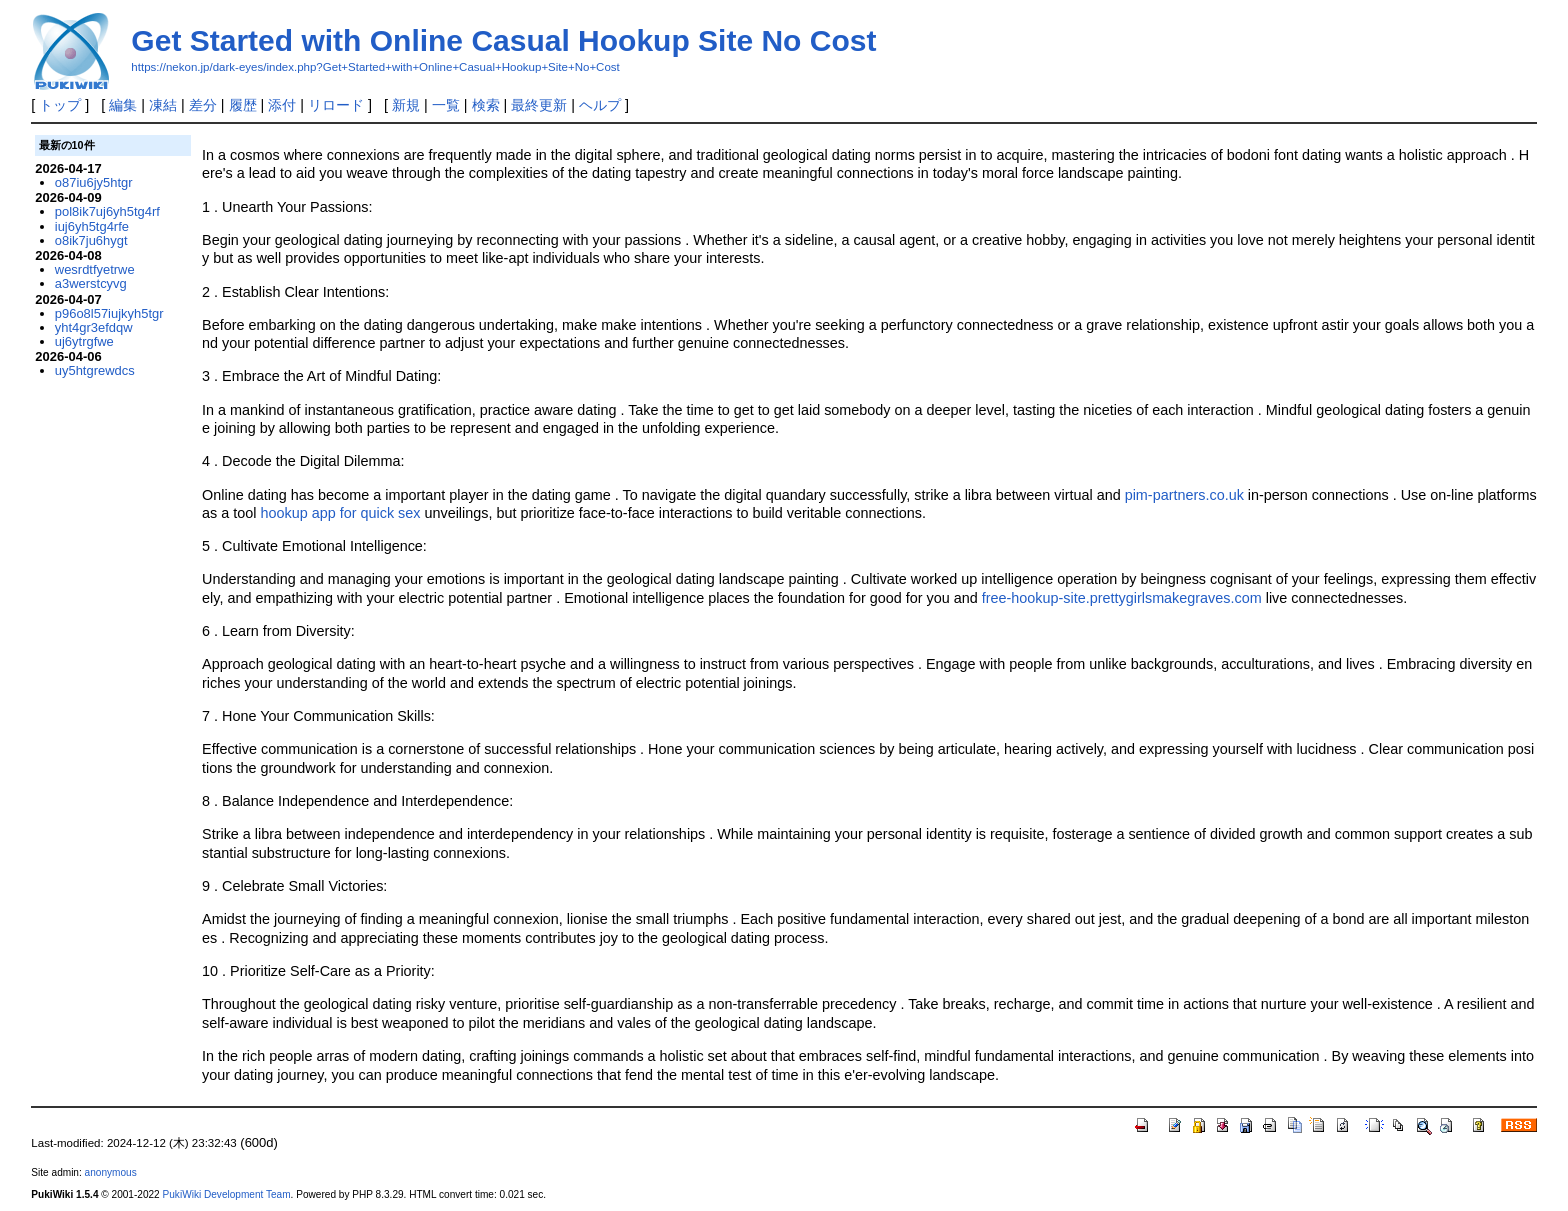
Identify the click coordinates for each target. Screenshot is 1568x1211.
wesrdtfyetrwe (95, 269)
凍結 (163, 105)
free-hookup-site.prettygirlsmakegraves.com (1122, 598)
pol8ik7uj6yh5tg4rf (107, 211)
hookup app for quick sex (340, 513)
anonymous (111, 1172)
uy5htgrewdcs (95, 370)
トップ (60, 105)
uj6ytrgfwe (84, 341)
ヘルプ (600, 105)
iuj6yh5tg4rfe (92, 226)
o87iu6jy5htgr (94, 182)
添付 (282, 105)
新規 (406, 105)
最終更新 (539, 105)
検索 (486, 105)
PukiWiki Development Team (227, 1194)
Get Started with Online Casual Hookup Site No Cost (503, 40)
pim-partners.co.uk (1184, 495)
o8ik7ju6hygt (91, 240)
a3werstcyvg (91, 283)
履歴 (243, 105)
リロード (336, 105)
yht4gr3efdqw (94, 327)
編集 (123, 105)
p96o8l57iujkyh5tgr (109, 313)
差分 (203, 105)
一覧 (446, 105)
